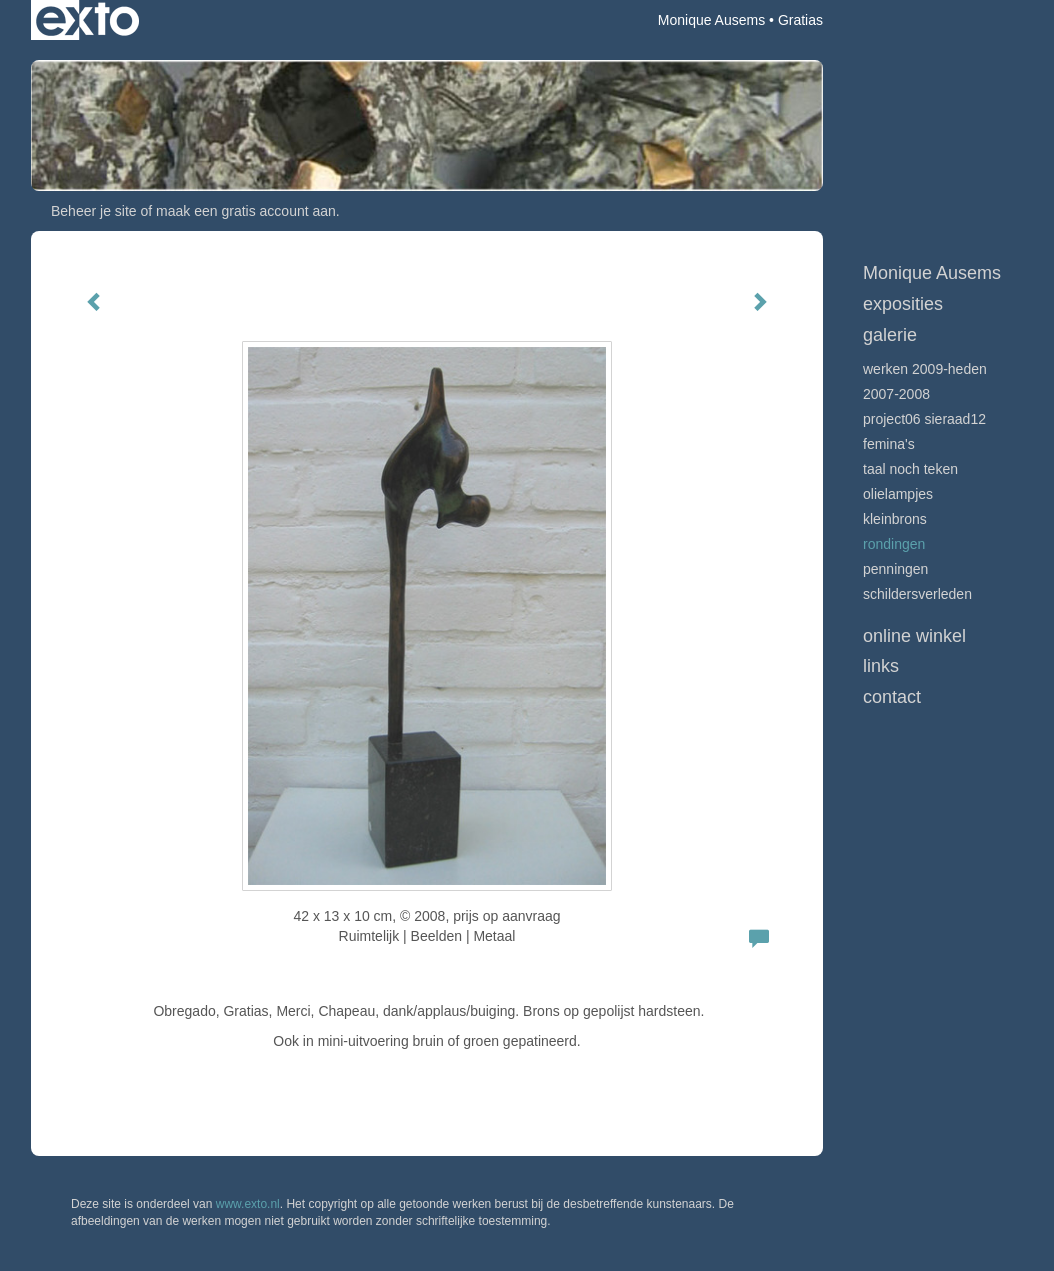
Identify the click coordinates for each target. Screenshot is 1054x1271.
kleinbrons (895, 519)
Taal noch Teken (910, 469)
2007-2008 (896, 394)
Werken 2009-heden (925, 369)
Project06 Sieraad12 (924, 419)
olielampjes (898, 494)
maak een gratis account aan (246, 211)
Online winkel (914, 636)
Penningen (895, 569)
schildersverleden (917, 594)
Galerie (890, 335)
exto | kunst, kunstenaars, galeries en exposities (87, 20)
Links (881, 666)
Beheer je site (94, 211)
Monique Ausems (711, 20)
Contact (892, 697)
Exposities (903, 304)
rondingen (894, 544)
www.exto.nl (248, 1204)
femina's (889, 444)
